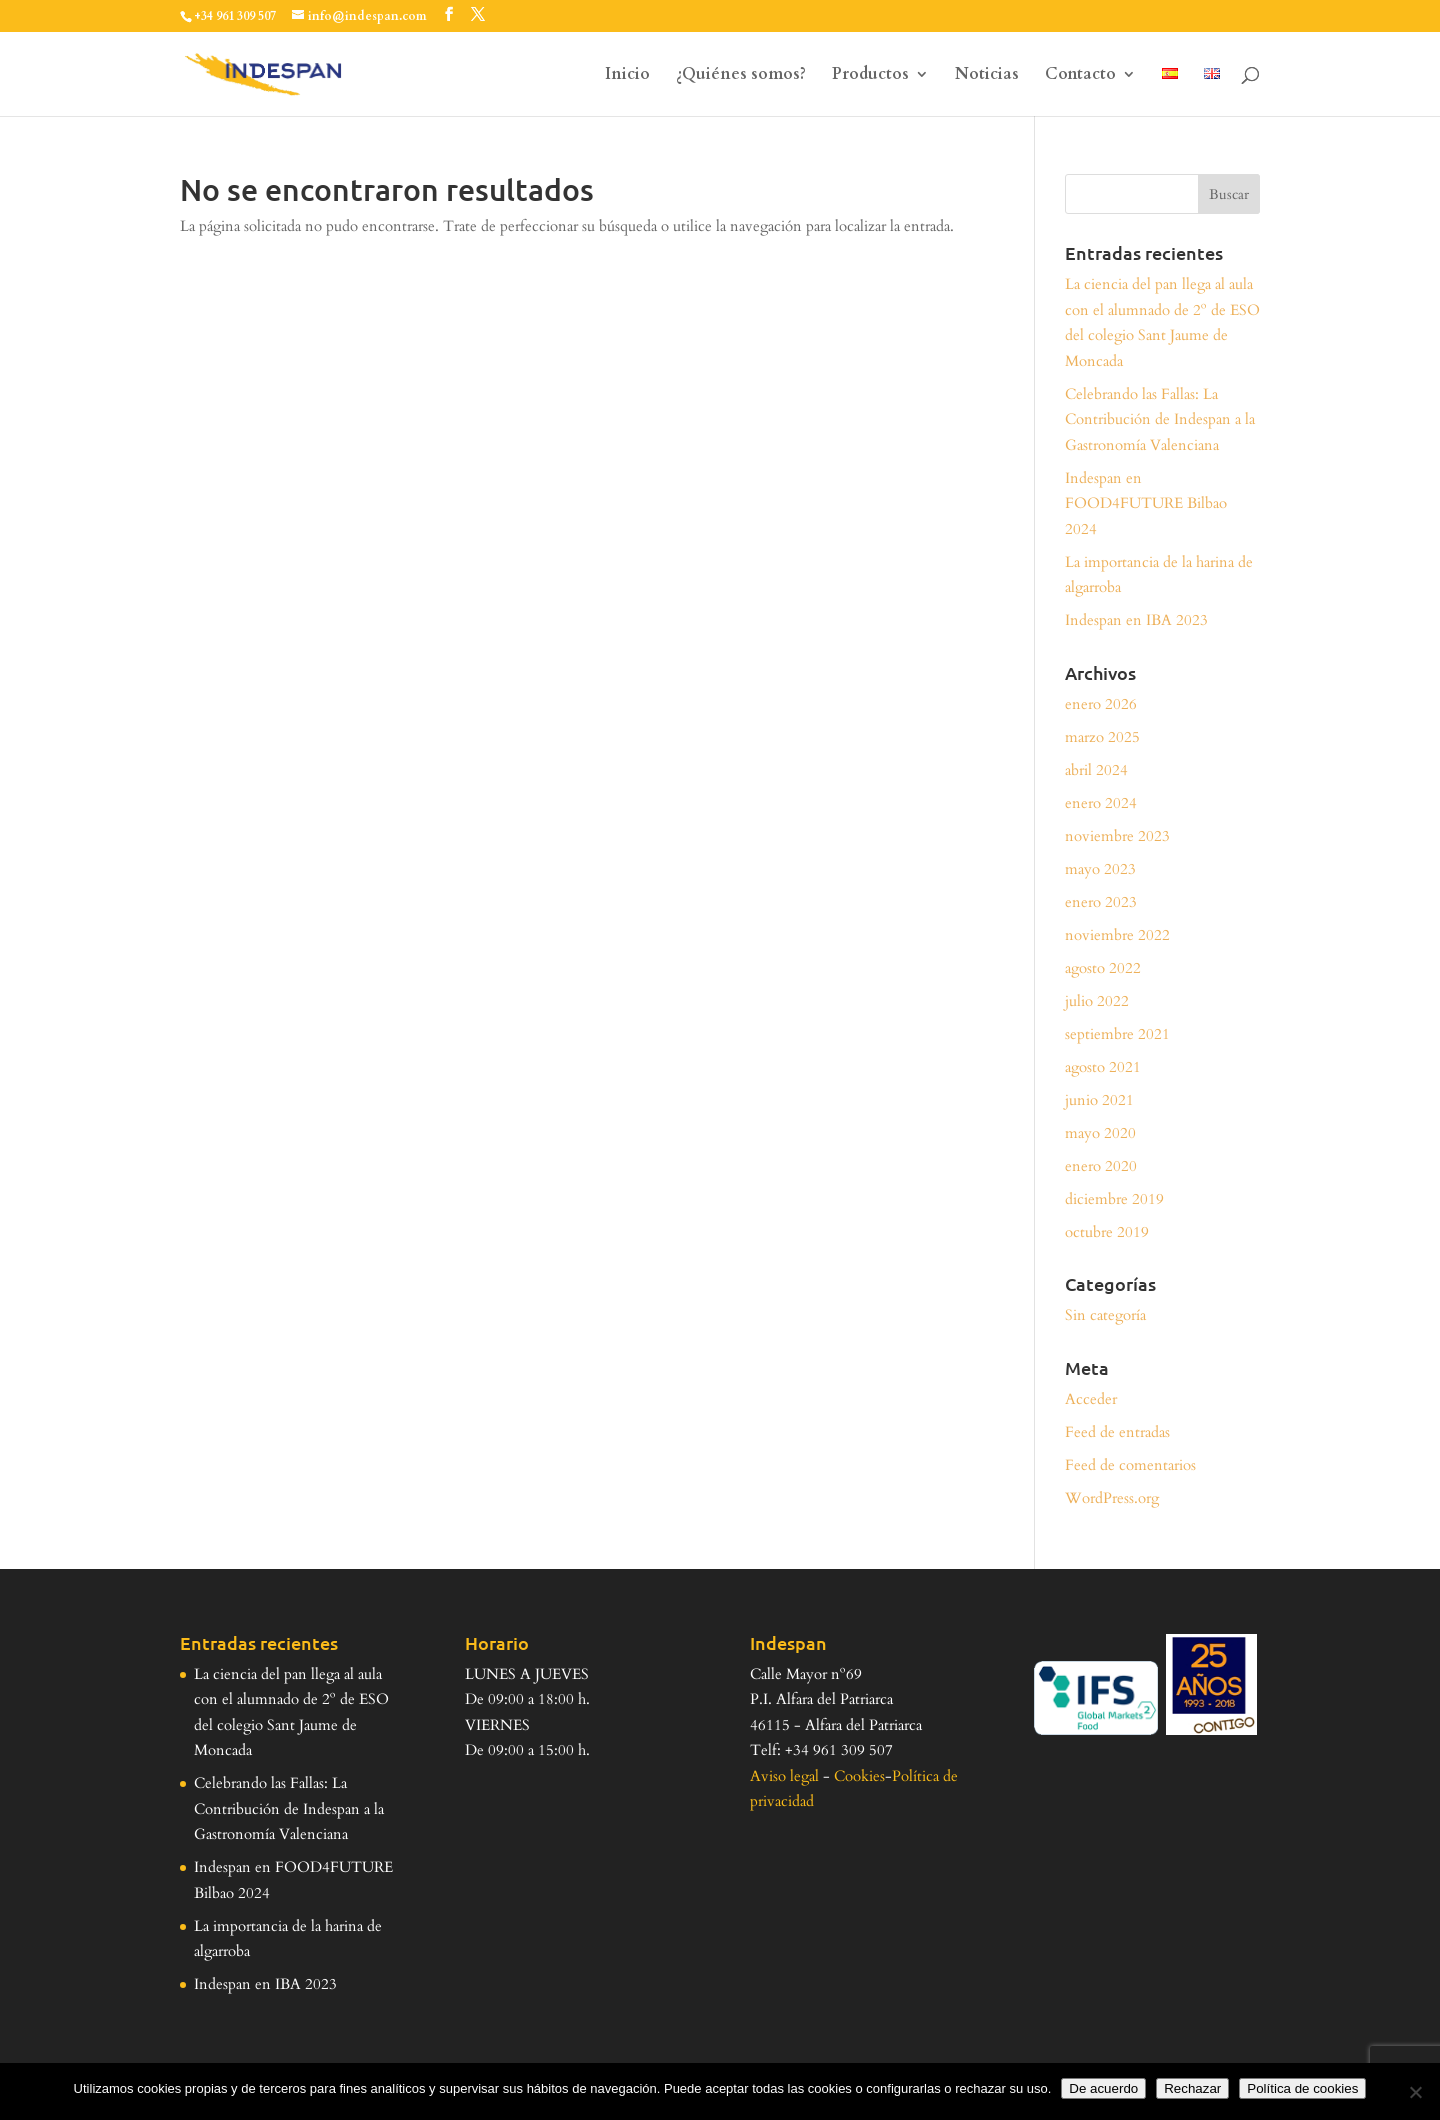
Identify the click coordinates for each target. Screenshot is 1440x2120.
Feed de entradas (1117, 1432)
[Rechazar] (1415, 2092)
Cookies (859, 1776)
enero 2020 (1101, 1166)
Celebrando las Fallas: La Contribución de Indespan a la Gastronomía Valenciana (1160, 419)
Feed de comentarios (1130, 1465)
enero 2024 (1101, 803)
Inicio (627, 76)
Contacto (1080, 76)
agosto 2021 (1103, 1067)
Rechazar (1192, 2088)
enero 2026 (1101, 704)
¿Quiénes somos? (741, 76)
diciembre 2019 (1114, 1199)
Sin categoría (1105, 1315)
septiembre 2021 (1117, 1034)
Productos (870, 76)
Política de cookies (1302, 2088)
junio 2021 (1099, 1100)
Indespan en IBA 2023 (1136, 620)
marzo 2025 (1102, 737)
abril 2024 (1096, 770)
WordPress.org (1112, 1498)
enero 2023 (1101, 902)
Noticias (987, 76)
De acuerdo (1103, 2088)
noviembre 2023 (1117, 836)
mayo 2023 (1100, 869)
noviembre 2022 (1117, 935)
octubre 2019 (1107, 1232)
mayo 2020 (1100, 1133)
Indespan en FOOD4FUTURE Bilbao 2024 (1146, 503)
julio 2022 (1097, 1001)
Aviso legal (784, 1776)
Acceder (1091, 1399)
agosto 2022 (1103, 968)
